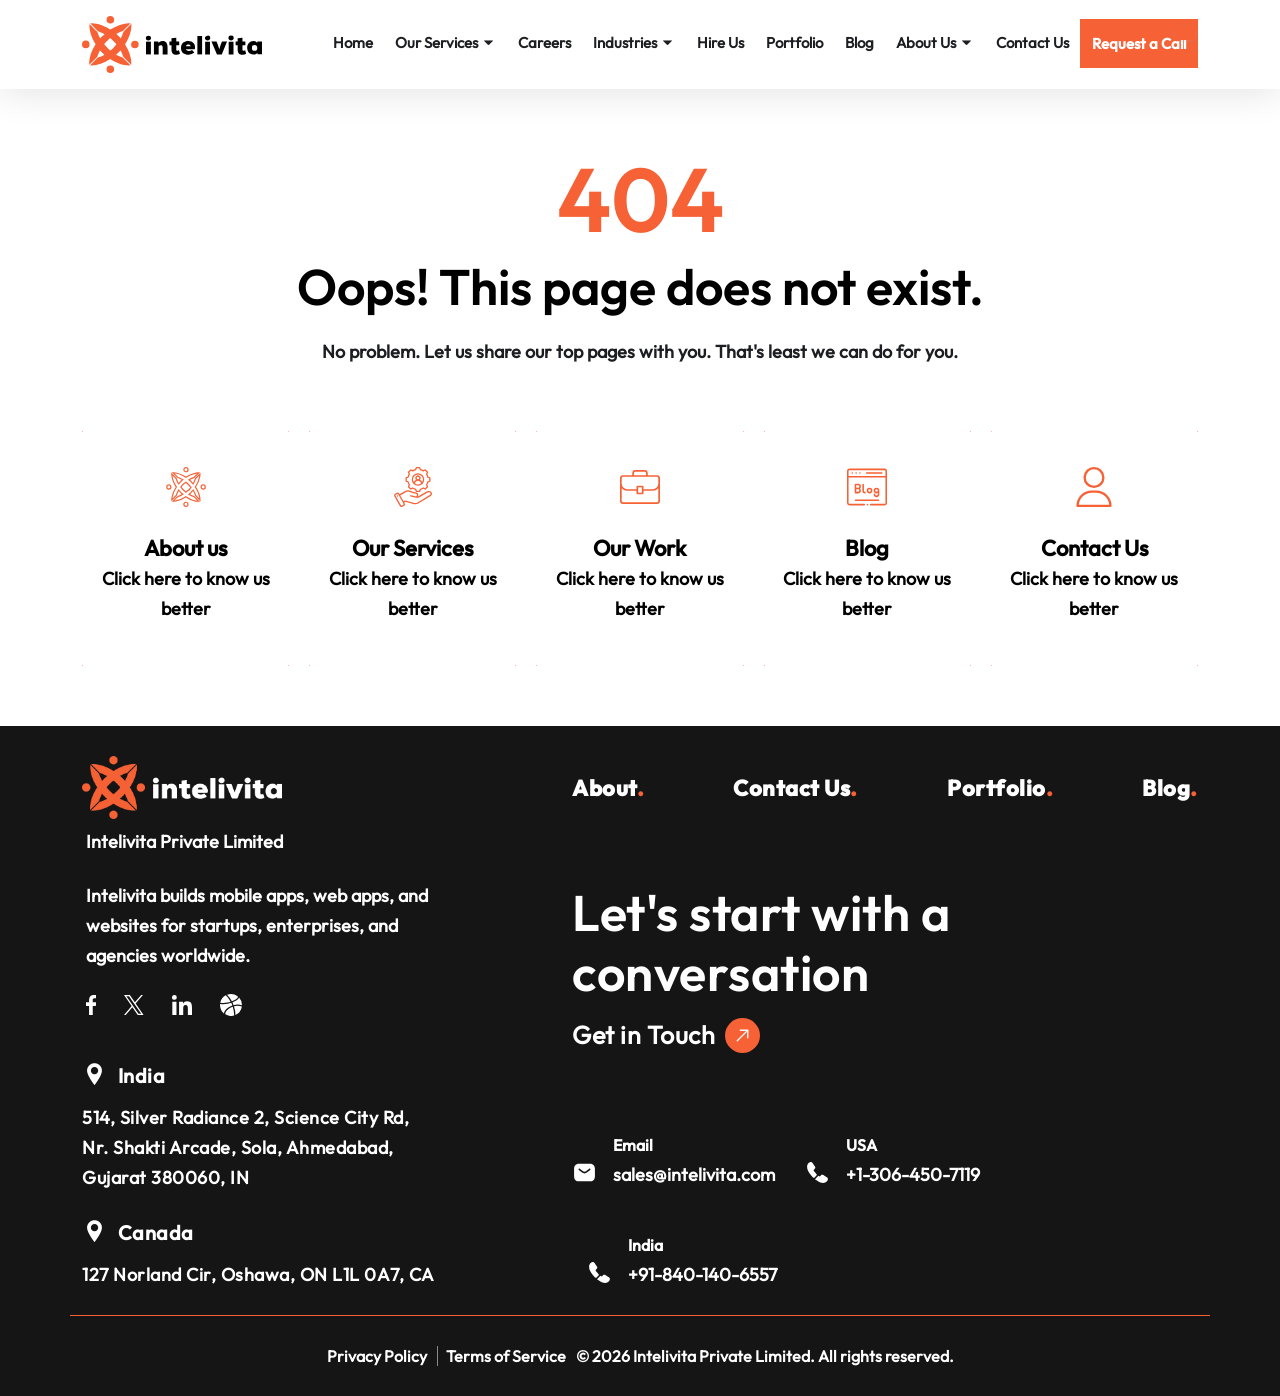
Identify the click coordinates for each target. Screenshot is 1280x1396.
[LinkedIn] (182, 1001)
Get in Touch (666, 1035)
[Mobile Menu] (1185, 33)
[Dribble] (231, 1001)
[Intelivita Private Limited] (182, 785)
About (608, 788)
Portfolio (794, 42)
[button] (1139, 43)
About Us (935, 42)
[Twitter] (134, 1001)
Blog (859, 42)
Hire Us (720, 42)
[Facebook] (91, 1001)
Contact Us (1032, 42)
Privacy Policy (377, 1356)
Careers (544, 42)
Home (353, 42)
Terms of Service (506, 1356)
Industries (634, 42)
